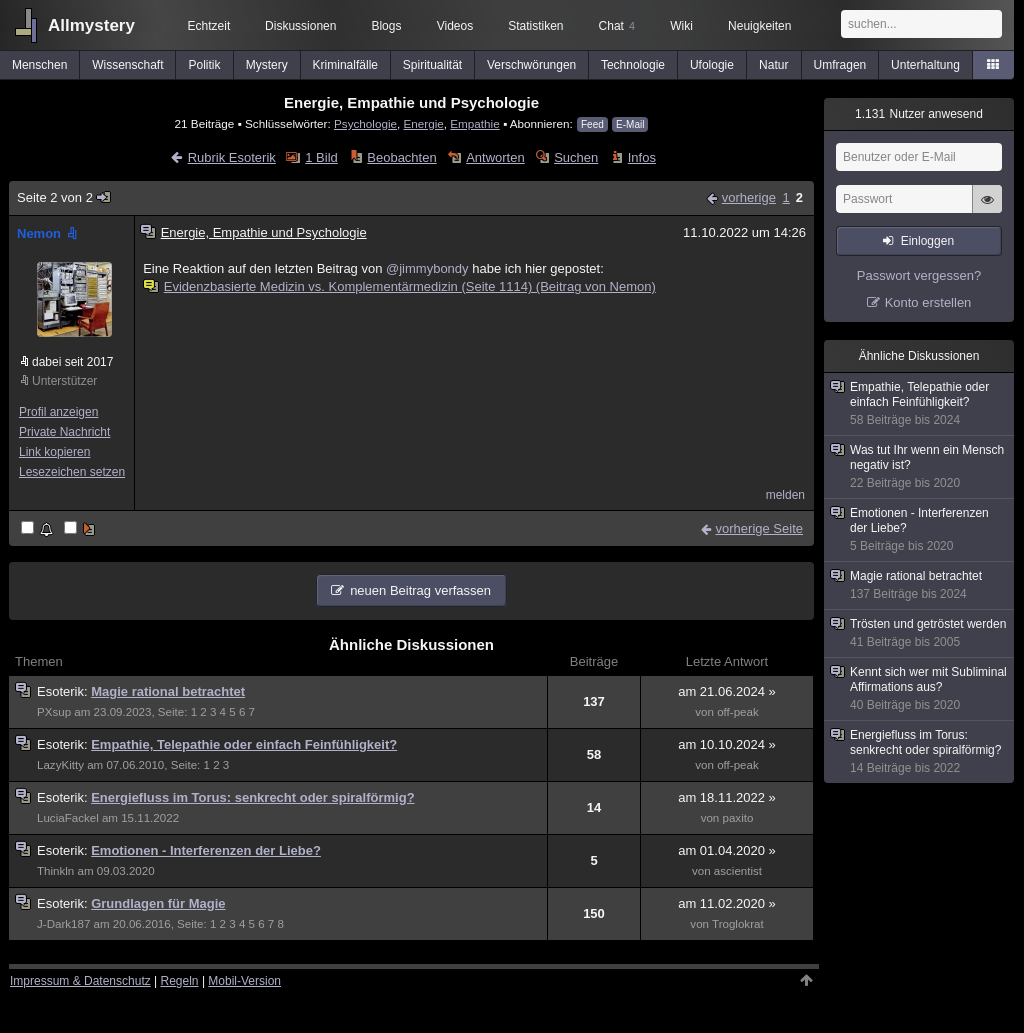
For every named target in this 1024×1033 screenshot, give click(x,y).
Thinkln (55, 871)
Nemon (49, 233)
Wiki (681, 26)
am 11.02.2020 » (727, 903)
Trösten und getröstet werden (920, 633)
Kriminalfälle (345, 65)
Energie (424, 123)
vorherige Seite (759, 528)
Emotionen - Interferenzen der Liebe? (206, 850)
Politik (205, 65)
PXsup (54, 712)
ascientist (738, 871)
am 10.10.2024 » (727, 744)
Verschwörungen (531, 65)
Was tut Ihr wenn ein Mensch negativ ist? (920, 467)
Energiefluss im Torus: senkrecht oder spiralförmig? (252, 797)
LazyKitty (60, 765)
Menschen (39, 65)
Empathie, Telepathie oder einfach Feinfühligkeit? (244, 744)
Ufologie (712, 65)
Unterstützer (64, 381)
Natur (773, 65)
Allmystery (91, 25)
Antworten (495, 157)
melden (785, 495)
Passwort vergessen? (919, 275)
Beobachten (401, 157)
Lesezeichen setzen (72, 472)
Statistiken (535, 26)
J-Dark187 (63, 924)
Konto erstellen (928, 302)
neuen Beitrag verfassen (420, 590)
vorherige (749, 197)
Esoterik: (64, 691)
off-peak (738, 712)
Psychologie (365, 123)
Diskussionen (300, 26)
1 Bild (321, 157)
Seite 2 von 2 (64, 197)
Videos (455, 26)
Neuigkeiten (759, 26)
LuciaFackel (68, 818)
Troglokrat (738, 924)
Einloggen (927, 241)
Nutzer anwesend (919, 114)
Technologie (633, 65)
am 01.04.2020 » (727, 850)
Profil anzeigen (58, 412)
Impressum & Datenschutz (80, 981)
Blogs (386, 26)
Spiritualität (432, 65)
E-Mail (630, 124)
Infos (642, 157)
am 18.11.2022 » (727, 797)
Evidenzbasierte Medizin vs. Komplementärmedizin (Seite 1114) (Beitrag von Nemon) (401, 286)
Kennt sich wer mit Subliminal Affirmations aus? (920, 689)
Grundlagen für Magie (158, 903)
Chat (617, 26)
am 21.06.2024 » (727, 691)
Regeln (180, 981)
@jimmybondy (427, 268)
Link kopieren (54, 452)
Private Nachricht (64, 432)
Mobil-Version (244, 981)
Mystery (267, 65)
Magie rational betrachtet (168, 691)
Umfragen (840, 65)
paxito (738, 818)
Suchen (576, 157)
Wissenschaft (127, 65)
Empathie (474, 123)
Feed (592, 124)
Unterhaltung (925, 65)
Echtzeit (209, 26)
